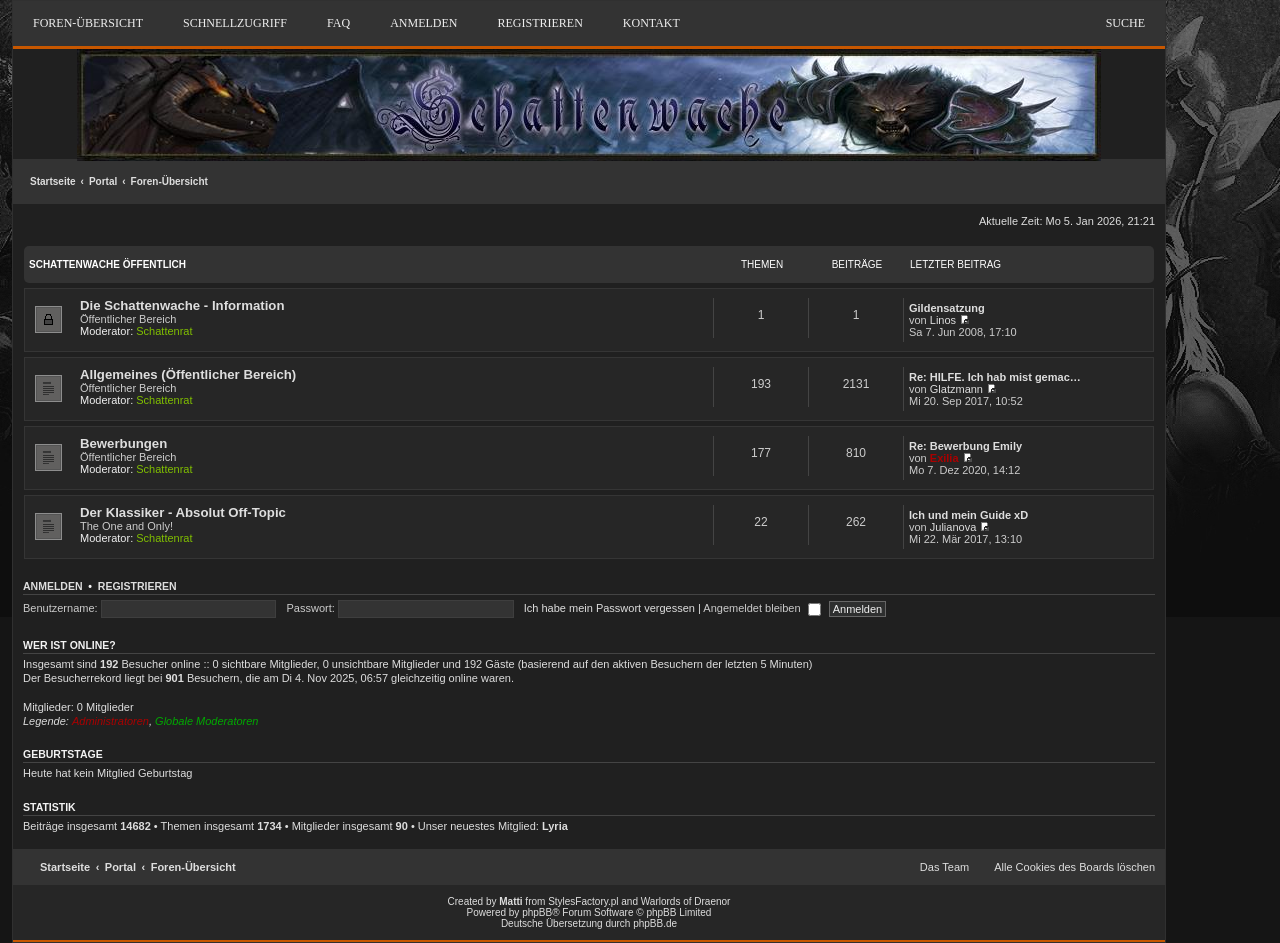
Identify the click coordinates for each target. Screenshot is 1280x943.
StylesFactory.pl (583, 901)
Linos (943, 320)
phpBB (537, 912)
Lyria (555, 826)
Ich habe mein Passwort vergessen (609, 608)
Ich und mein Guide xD (968, 515)
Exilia (944, 458)
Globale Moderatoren (206, 721)
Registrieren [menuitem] (539, 23)
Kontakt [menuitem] (651, 23)
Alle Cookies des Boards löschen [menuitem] (1074, 867)
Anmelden (53, 586)
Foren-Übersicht (169, 181)
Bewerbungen (123, 443)
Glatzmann (956, 389)
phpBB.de (655, 923)
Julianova (953, 527)
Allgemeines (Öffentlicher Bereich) (188, 374)
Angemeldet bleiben (761, 608)
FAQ (338, 23)
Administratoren (110, 721)
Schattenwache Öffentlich (107, 264)
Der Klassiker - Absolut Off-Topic (183, 512)
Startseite (53, 181)
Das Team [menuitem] (944, 867)
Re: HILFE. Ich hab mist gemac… (995, 377)
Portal (103, 181)
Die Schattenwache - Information (182, 305)
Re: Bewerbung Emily (965, 446)
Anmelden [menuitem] (423, 23)
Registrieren (137, 586)
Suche (1125, 23)
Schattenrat (164, 331)
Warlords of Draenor (686, 901)
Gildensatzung (947, 308)
